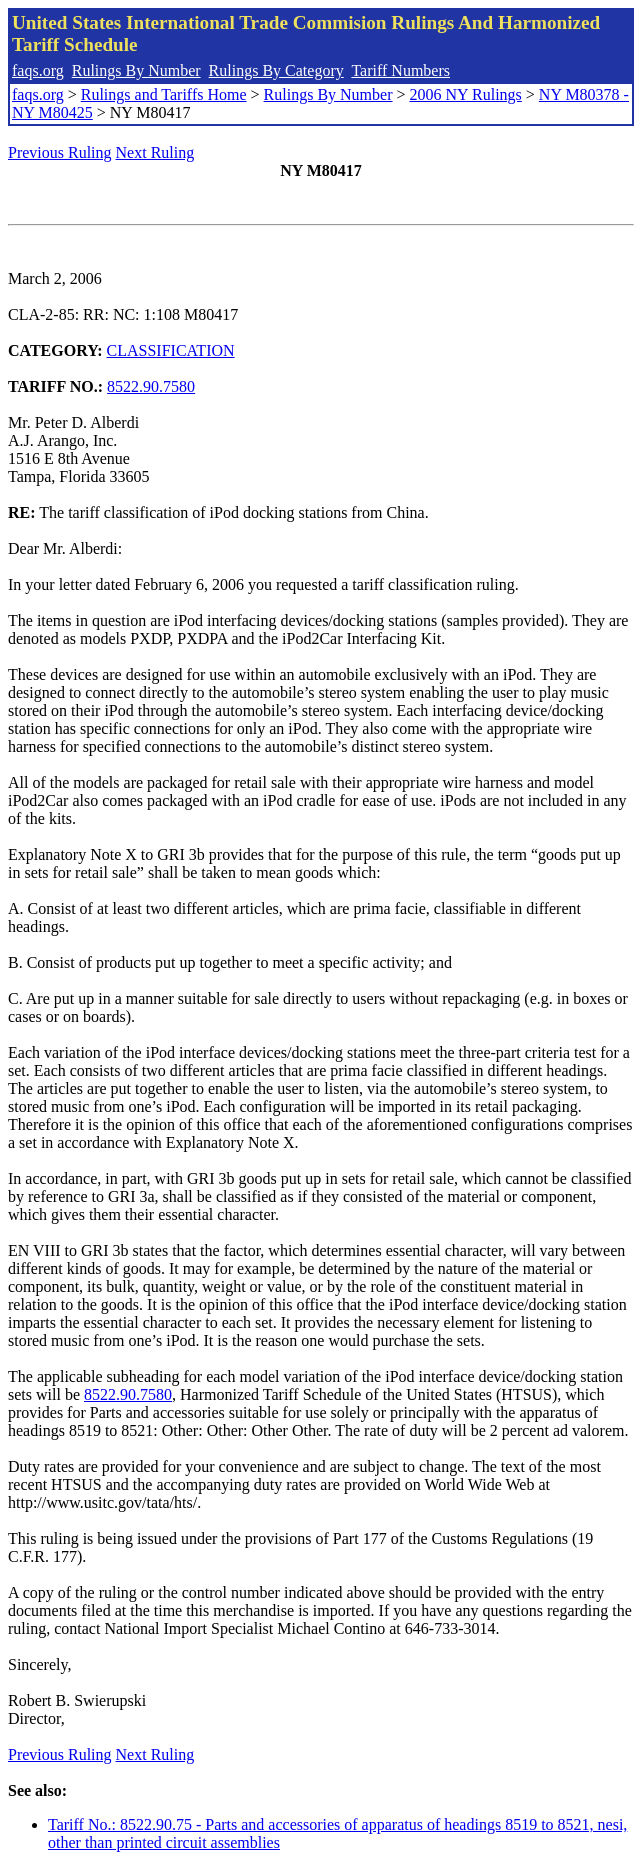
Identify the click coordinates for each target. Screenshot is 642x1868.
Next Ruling (155, 152)
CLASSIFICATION (171, 350)
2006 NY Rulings (466, 94)
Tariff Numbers (400, 70)
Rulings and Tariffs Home (164, 94)
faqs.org (38, 70)
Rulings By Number (136, 70)
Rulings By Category (276, 70)
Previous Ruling (60, 152)
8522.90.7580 (151, 386)
